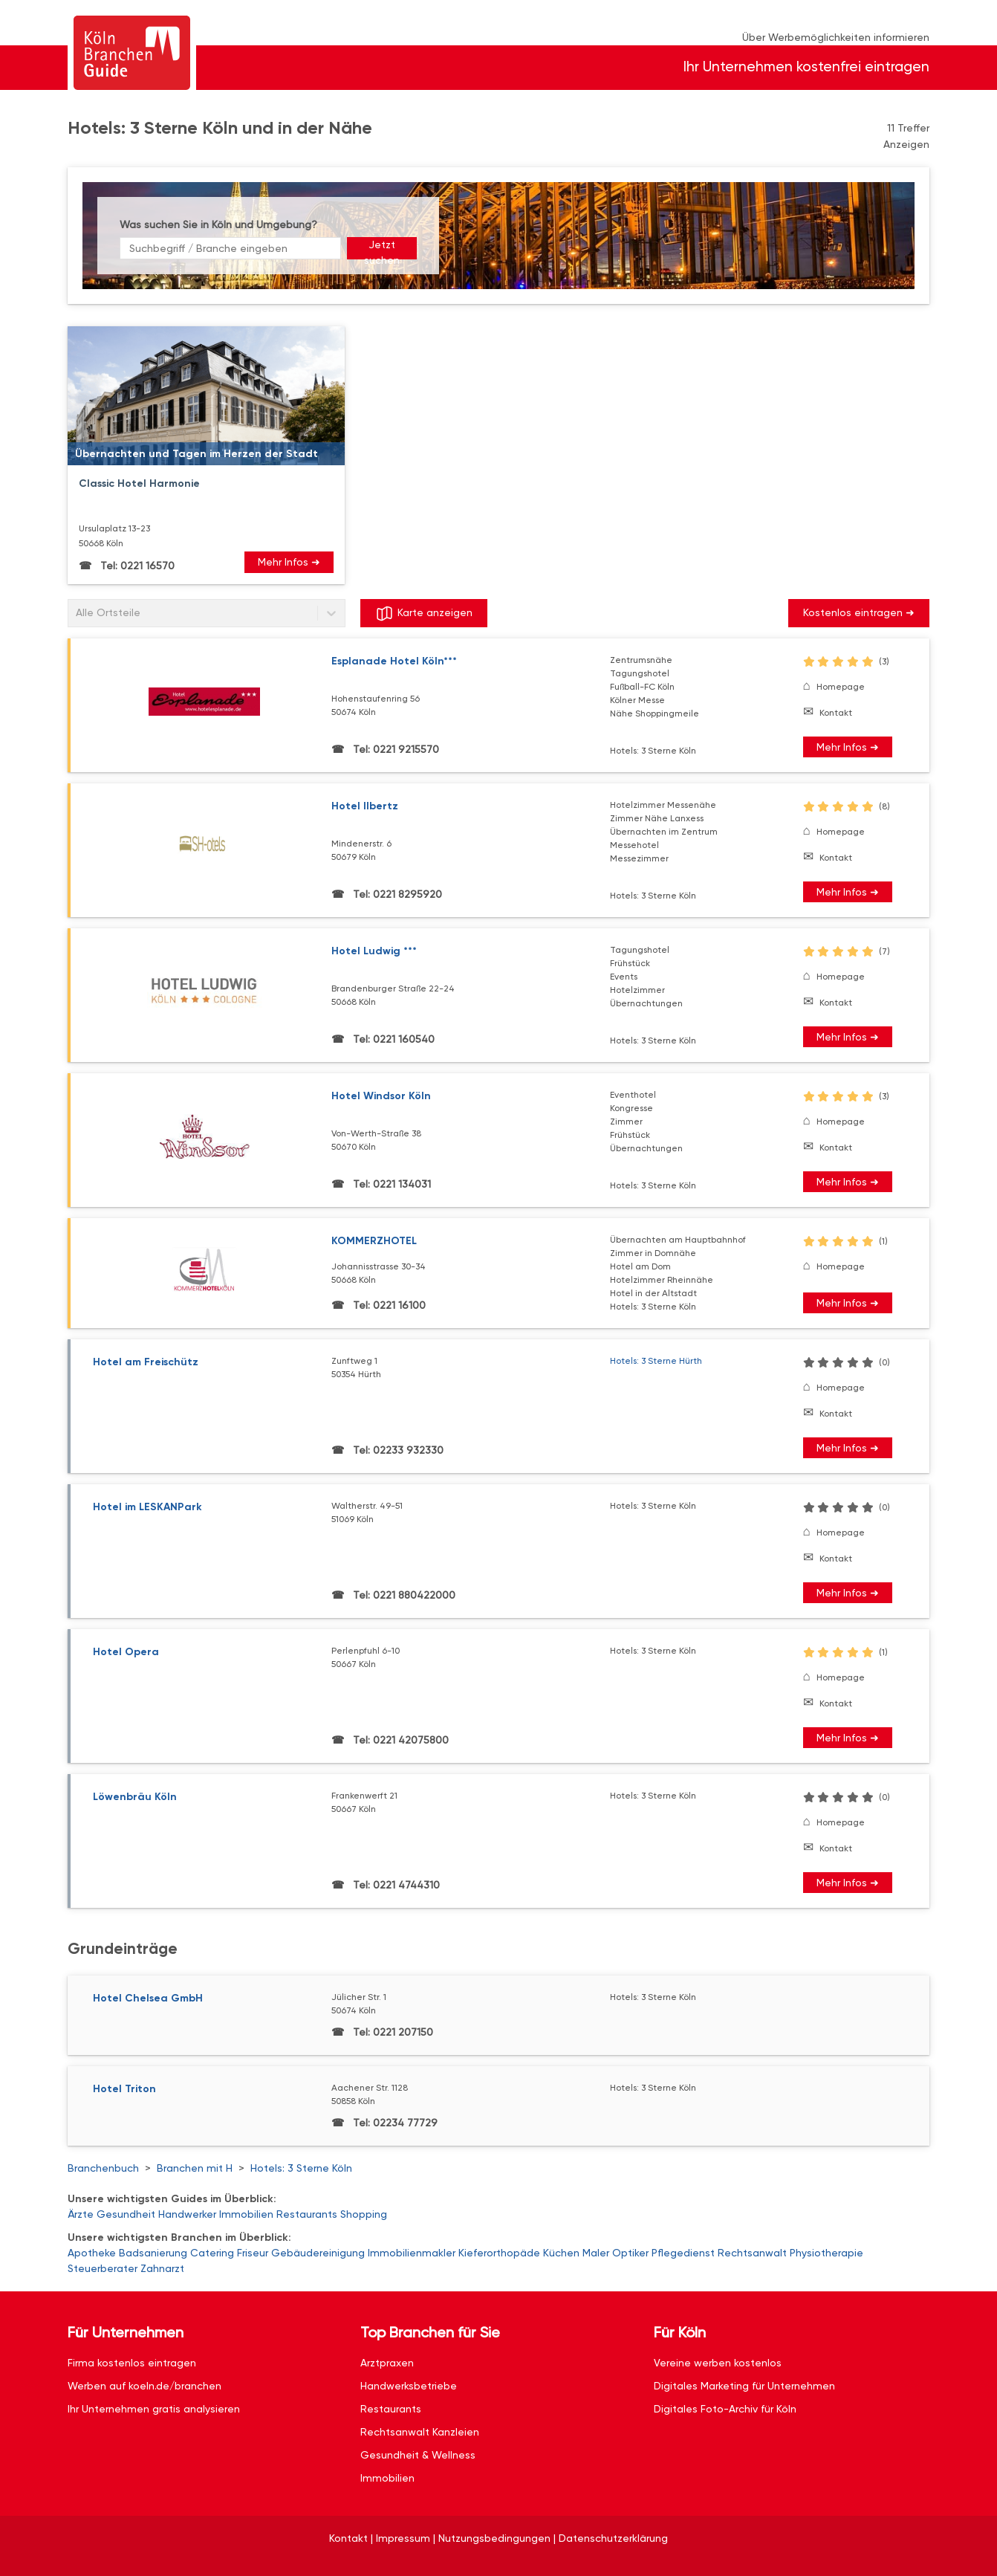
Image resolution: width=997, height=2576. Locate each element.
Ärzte (81, 2214)
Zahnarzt (162, 2268)
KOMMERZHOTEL (374, 1240)
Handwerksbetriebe (408, 2386)
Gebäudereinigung (318, 2253)
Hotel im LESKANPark (147, 1507)
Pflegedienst (683, 2253)
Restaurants (306, 2214)
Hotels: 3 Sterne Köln (301, 2168)
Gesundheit (126, 2214)
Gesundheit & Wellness (417, 2455)
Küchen (561, 2253)
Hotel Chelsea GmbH (148, 1998)
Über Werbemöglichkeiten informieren (835, 37)
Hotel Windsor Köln (381, 1096)
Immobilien (246, 2214)
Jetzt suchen (382, 249)
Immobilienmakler (411, 2253)
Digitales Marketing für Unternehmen (744, 2386)
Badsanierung (153, 2253)
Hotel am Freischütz (145, 1362)
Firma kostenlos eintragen (132, 2363)
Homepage (840, 687)
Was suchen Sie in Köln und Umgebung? (218, 224)
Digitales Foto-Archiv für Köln (725, 2409)
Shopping (363, 2214)
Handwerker (187, 2214)
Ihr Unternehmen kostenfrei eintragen (806, 66)
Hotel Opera (126, 1651)
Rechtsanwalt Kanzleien (419, 2432)
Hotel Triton (124, 2089)
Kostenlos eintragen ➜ (859, 612)
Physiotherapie (826, 2253)
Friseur (252, 2253)
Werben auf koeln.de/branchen (144, 2386)
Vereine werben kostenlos (718, 2363)
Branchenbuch (103, 2168)
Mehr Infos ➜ (289, 562)
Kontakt (835, 713)
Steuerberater (102, 2268)
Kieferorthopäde (499, 2253)
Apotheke (92, 2253)
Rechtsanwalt (752, 2253)
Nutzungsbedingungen (494, 2538)
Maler (595, 2253)
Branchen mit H (195, 2168)
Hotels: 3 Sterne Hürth (656, 1361)
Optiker (630, 2253)
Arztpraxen (387, 2363)
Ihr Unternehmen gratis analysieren (154, 2409)
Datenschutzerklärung (613, 2538)
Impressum (403, 2538)
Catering (212, 2253)
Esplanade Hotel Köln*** (394, 661)
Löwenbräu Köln (135, 1796)
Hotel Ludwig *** (374, 951)
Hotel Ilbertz (364, 806)
